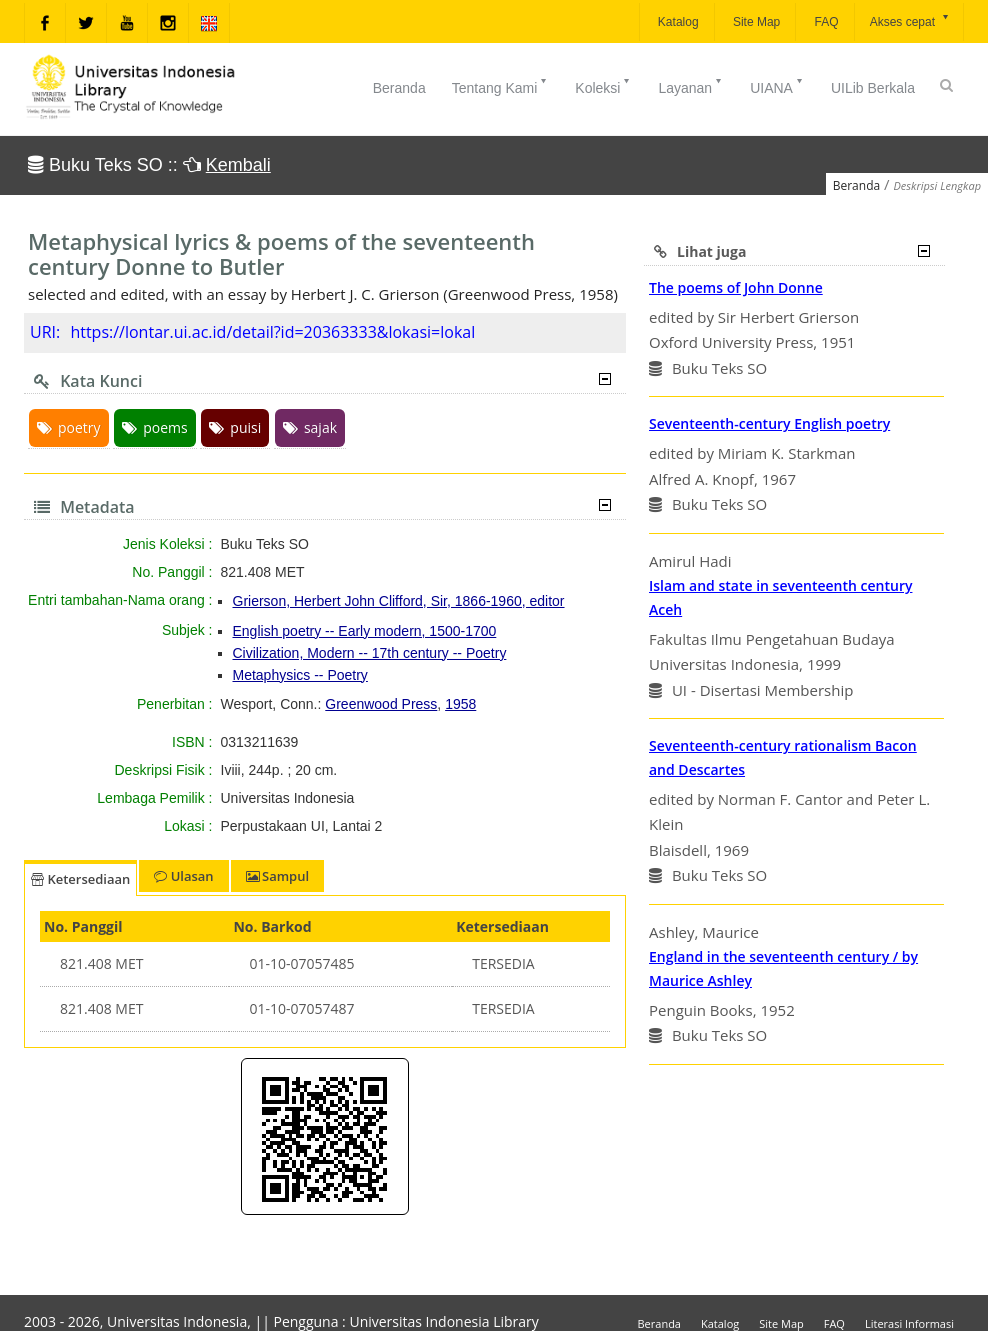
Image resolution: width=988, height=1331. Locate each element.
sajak (310, 427)
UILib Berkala (873, 88)
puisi (235, 427)
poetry (69, 427)
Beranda (399, 88)
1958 (460, 704)
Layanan (691, 86)
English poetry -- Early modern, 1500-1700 (365, 631)
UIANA (777, 86)
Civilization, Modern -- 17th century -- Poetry (370, 653)
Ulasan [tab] (183, 876)
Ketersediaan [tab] (80, 879)
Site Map (755, 22)
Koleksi (603, 86)
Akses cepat (910, 20)
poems (154, 427)
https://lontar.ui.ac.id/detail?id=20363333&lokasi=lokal (272, 332)
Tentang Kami (501, 86)
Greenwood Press (381, 704)
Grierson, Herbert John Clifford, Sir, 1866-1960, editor (399, 601)
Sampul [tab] (277, 876)
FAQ (824, 22)
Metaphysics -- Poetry (300, 675)
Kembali (238, 165)
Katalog (677, 22)
